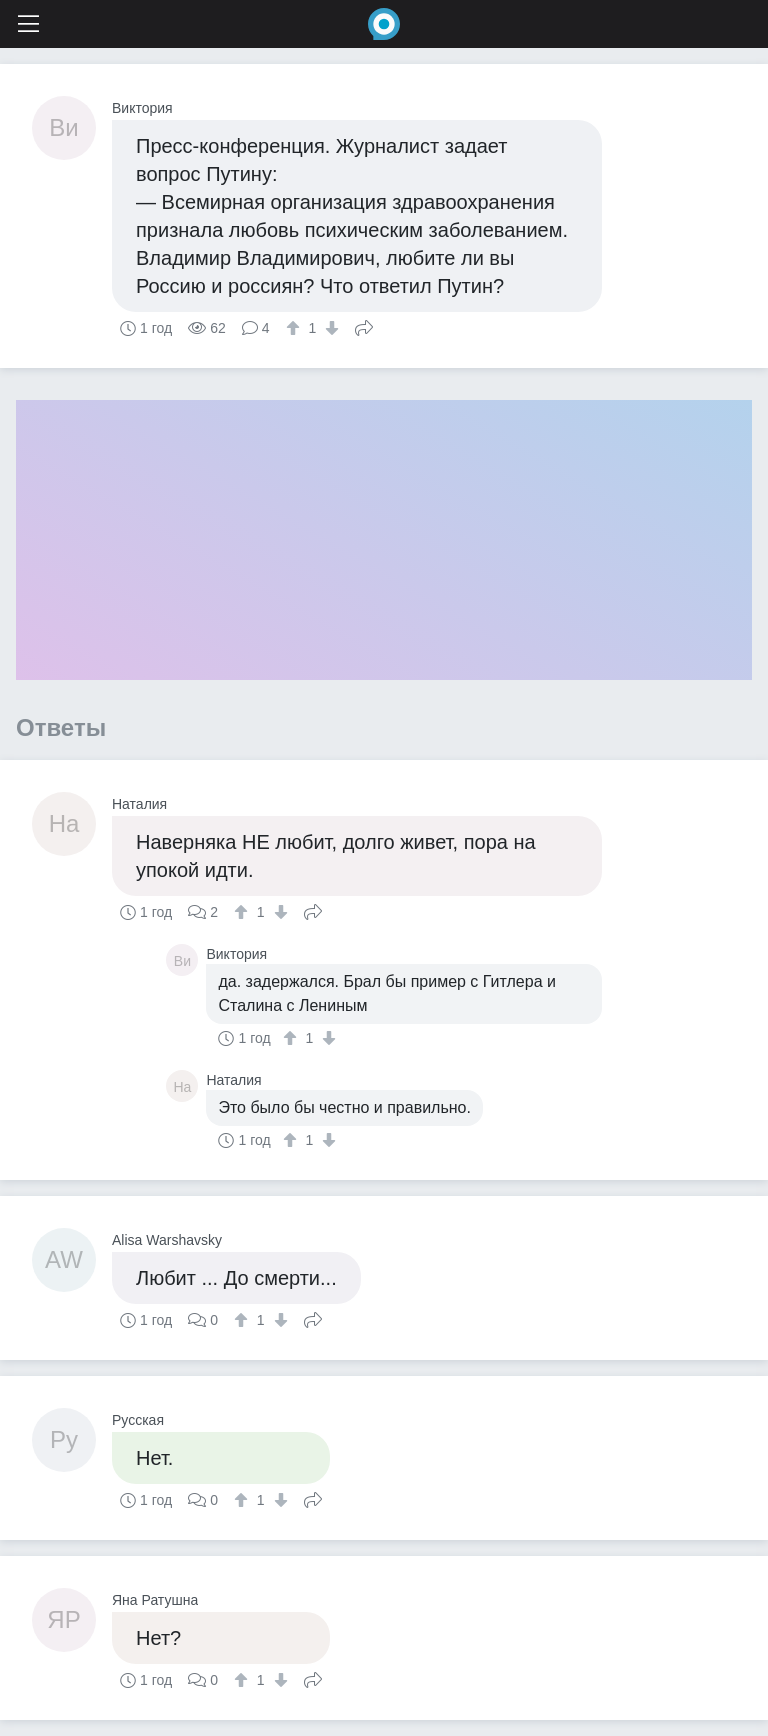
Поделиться (364, 326)
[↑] (295, 328)
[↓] (329, 328)
